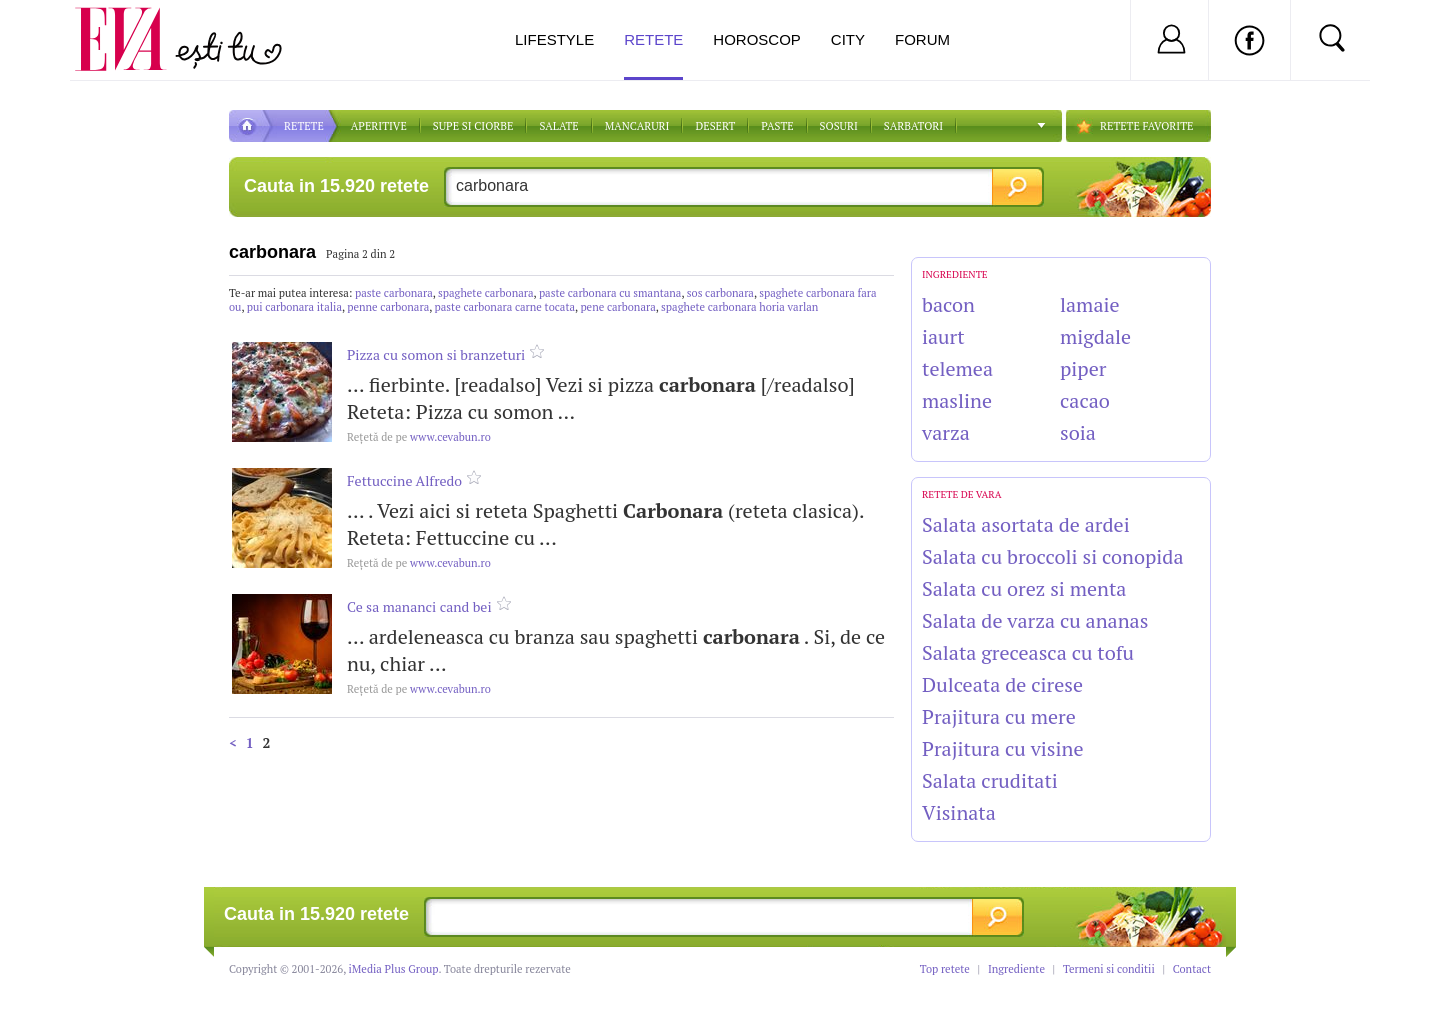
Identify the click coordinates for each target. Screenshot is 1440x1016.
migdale (1095, 336)
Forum (922, 39)
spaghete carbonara (485, 293)
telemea (957, 368)
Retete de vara (962, 494)
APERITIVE (379, 126)
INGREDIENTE (955, 274)
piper (1083, 368)
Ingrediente (1016, 969)
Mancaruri (637, 126)
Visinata (959, 812)
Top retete (945, 969)
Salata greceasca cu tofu (1028, 652)
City (848, 39)
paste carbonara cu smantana (610, 293)
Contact (1192, 969)
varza (946, 432)
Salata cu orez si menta (1024, 588)
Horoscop (757, 39)
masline (957, 400)
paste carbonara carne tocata (505, 307)
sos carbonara (720, 293)
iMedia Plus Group (394, 969)
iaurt (943, 336)
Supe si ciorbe (473, 126)
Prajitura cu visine (1002, 748)
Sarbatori (913, 126)
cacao (1085, 400)
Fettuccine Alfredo (404, 480)
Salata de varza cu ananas (1035, 620)
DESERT (715, 126)
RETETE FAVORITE (1146, 126)
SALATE (558, 126)
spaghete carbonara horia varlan (739, 307)
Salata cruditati (990, 780)
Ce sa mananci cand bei (419, 606)
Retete (653, 55)
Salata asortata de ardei (1026, 524)
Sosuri (839, 126)
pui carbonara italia (294, 307)
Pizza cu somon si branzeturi (436, 354)
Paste (777, 126)
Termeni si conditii (1109, 969)
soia (1078, 432)
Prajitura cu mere (999, 716)
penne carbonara (388, 307)
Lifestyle (554, 39)
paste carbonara (394, 293)
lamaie (1090, 304)
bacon (948, 304)
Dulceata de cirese (1002, 684)
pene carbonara (617, 307)
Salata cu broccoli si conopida (1053, 556)
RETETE (304, 126)
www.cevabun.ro (419, 437)
